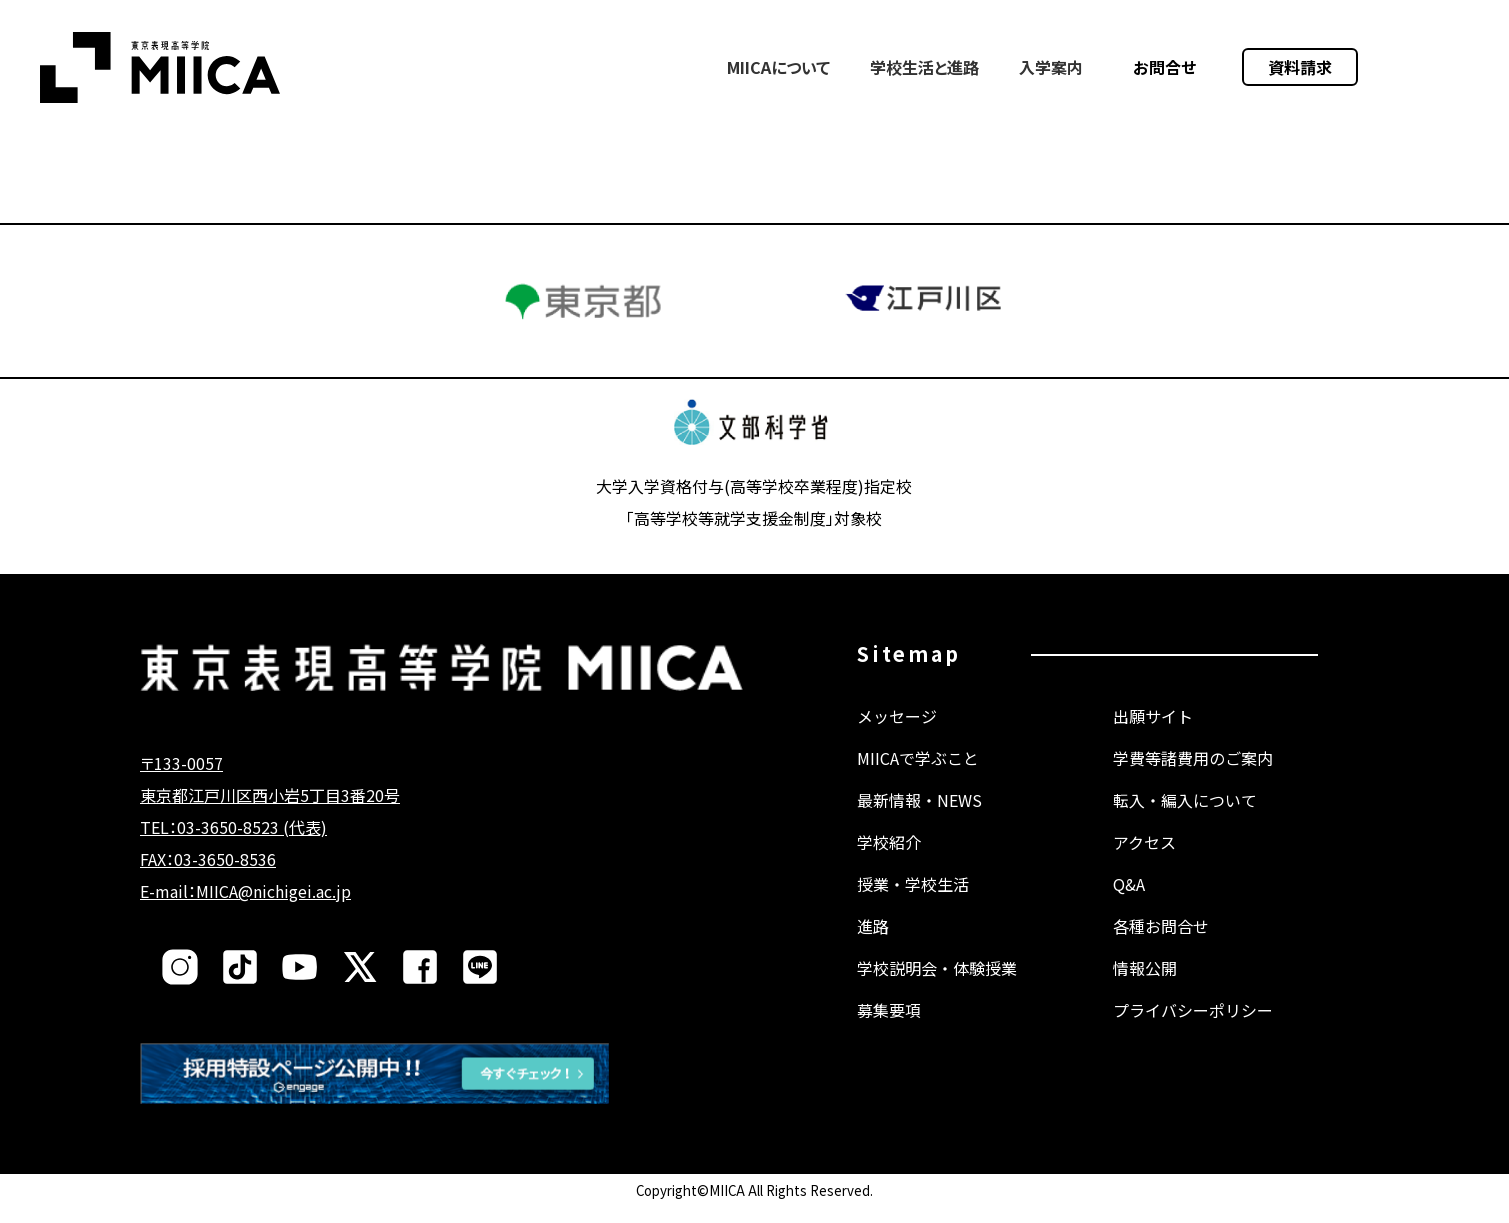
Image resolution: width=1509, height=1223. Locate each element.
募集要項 (889, 1030)
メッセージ (897, 736)
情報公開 (1145, 988)
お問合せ (1165, 67)
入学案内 (1051, 67)
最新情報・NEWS (919, 820)
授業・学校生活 (913, 904)
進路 (873, 946)
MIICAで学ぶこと (918, 778)
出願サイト (1153, 736)
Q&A (1129, 904)
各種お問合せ (1161, 946)
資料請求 (1300, 67)
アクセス (1144, 862)
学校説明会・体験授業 (937, 988)
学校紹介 (889, 862)
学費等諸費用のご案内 (1193, 778)
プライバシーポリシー (1193, 1030)
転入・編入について (1185, 820)
